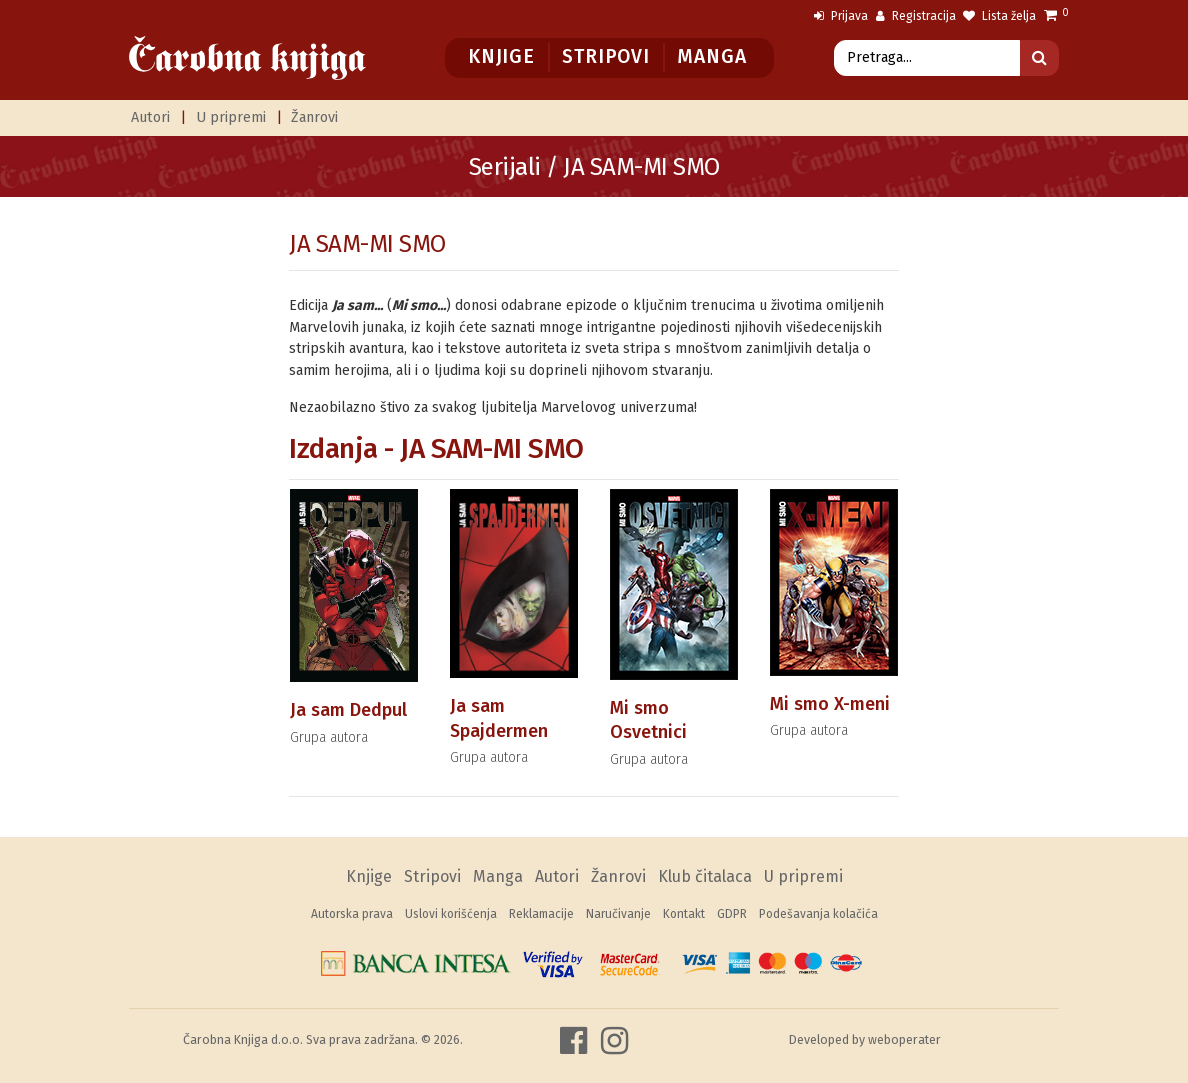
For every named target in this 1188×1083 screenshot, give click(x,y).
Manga (711, 56)
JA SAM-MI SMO (367, 244)
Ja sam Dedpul (348, 710)
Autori (150, 117)
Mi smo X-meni (830, 704)
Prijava (841, 16)
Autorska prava (352, 914)
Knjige (501, 56)
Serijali (505, 167)
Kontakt (684, 914)
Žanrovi (314, 117)
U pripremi (231, 117)
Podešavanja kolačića (818, 914)
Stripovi (605, 56)
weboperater (904, 1039)
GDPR (732, 914)
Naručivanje (618, 914)
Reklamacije (541, 914)
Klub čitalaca (705, 876)
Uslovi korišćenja (451, 914)
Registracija (916, 16)
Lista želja (999, 16)
